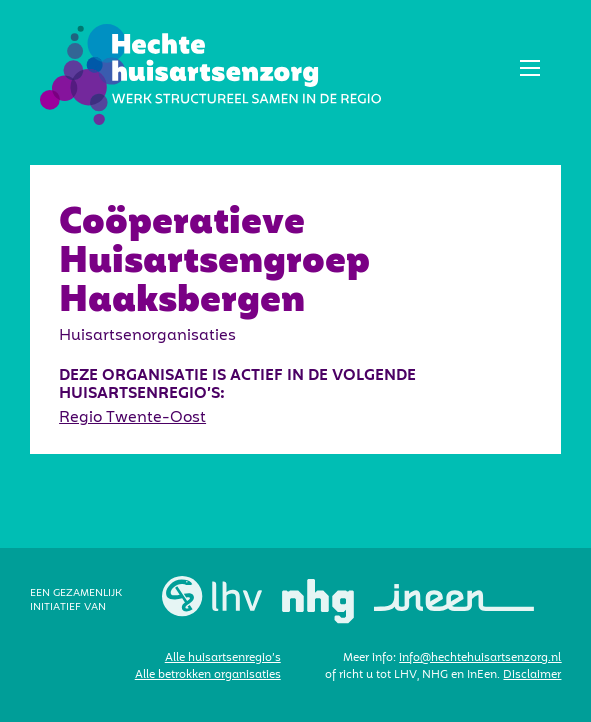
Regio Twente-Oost (132, 417)
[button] (530, 68)
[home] (205, 74)
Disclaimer (532, 675)
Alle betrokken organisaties (208, 675)
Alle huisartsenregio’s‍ (223, 658)
